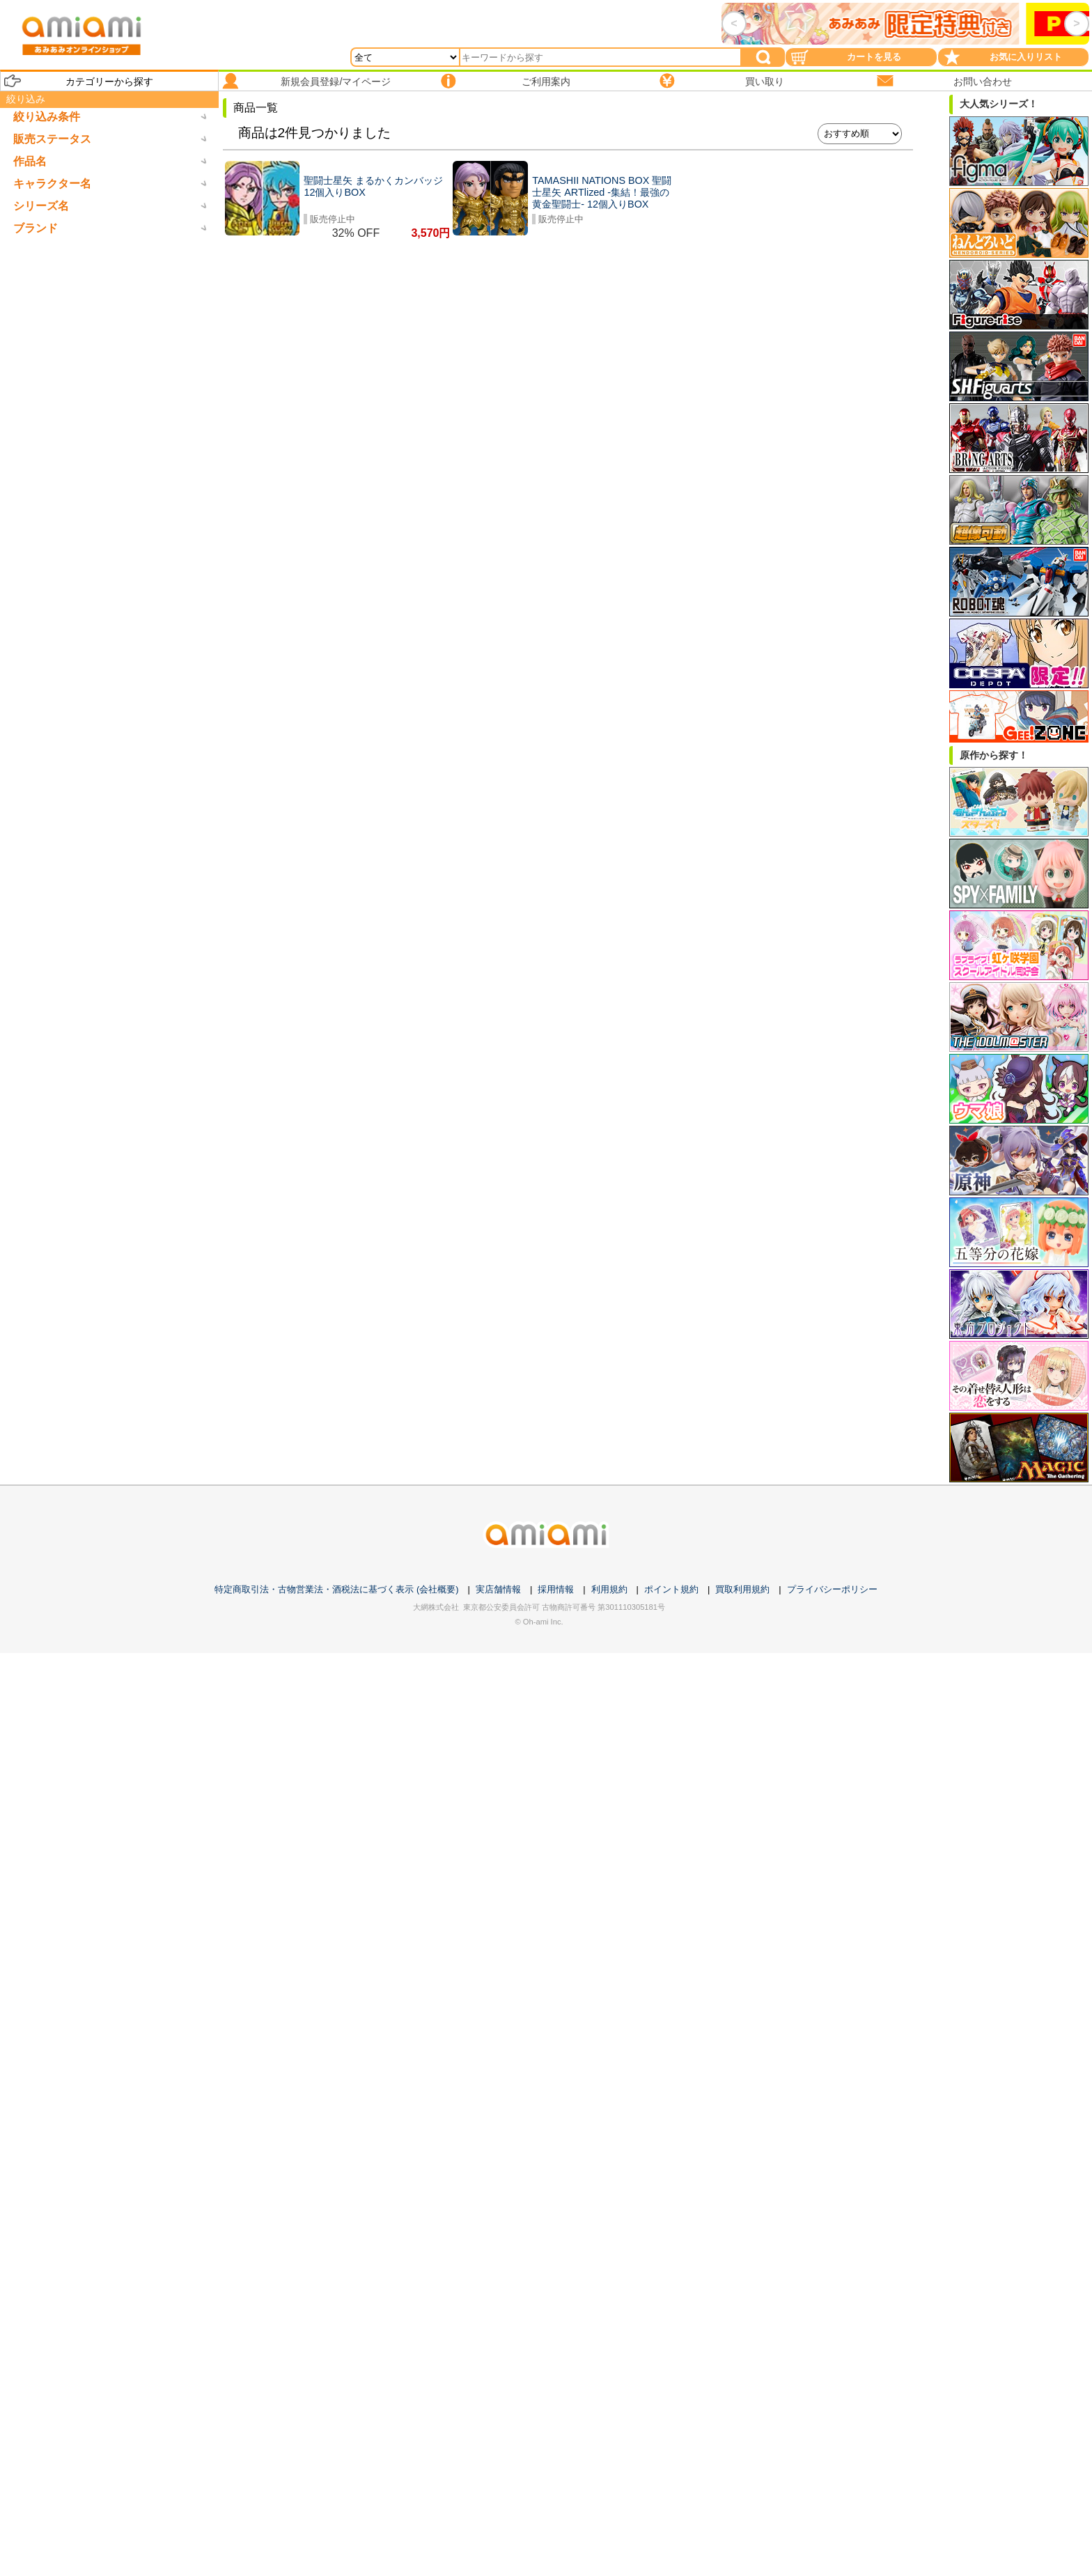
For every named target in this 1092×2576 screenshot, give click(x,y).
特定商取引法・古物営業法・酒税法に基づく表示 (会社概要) (336, 1589)
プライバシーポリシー (832, 1589)
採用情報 (556, 1589)
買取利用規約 (742, 1589)
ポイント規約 (671, 1589)
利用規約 (609, 1589)
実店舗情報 (498, 1589)
